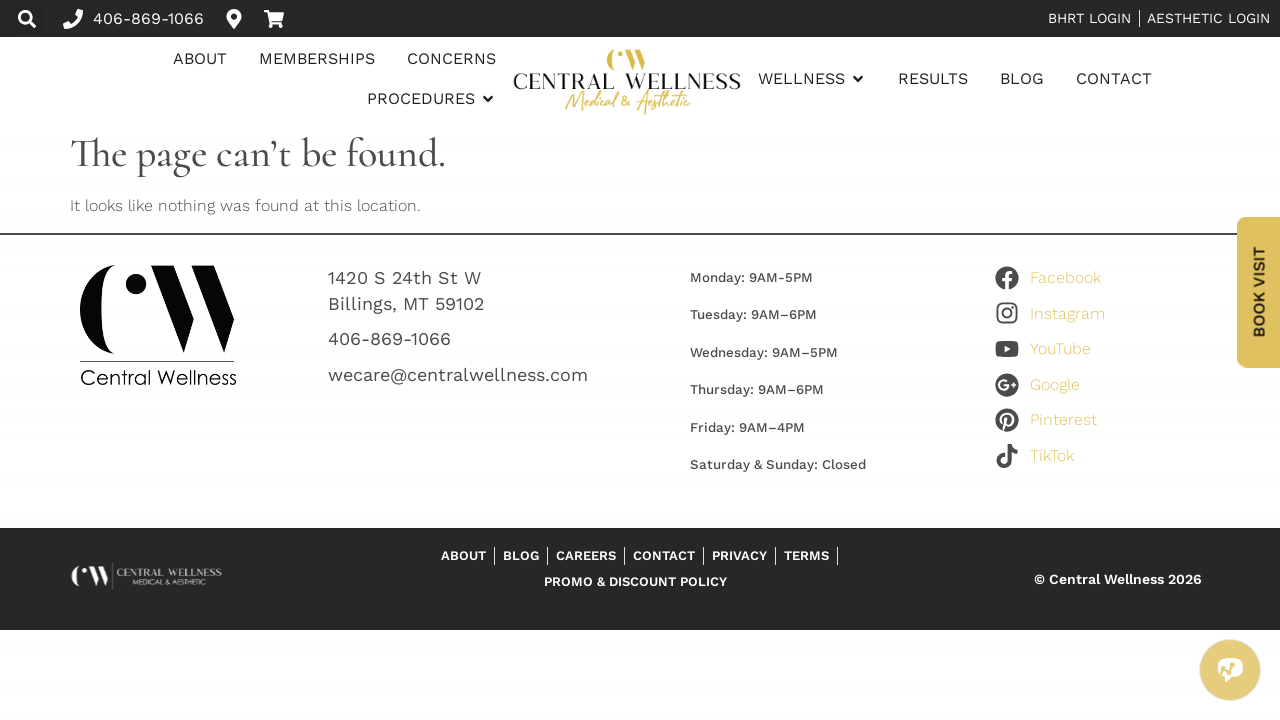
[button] (26, 18)
